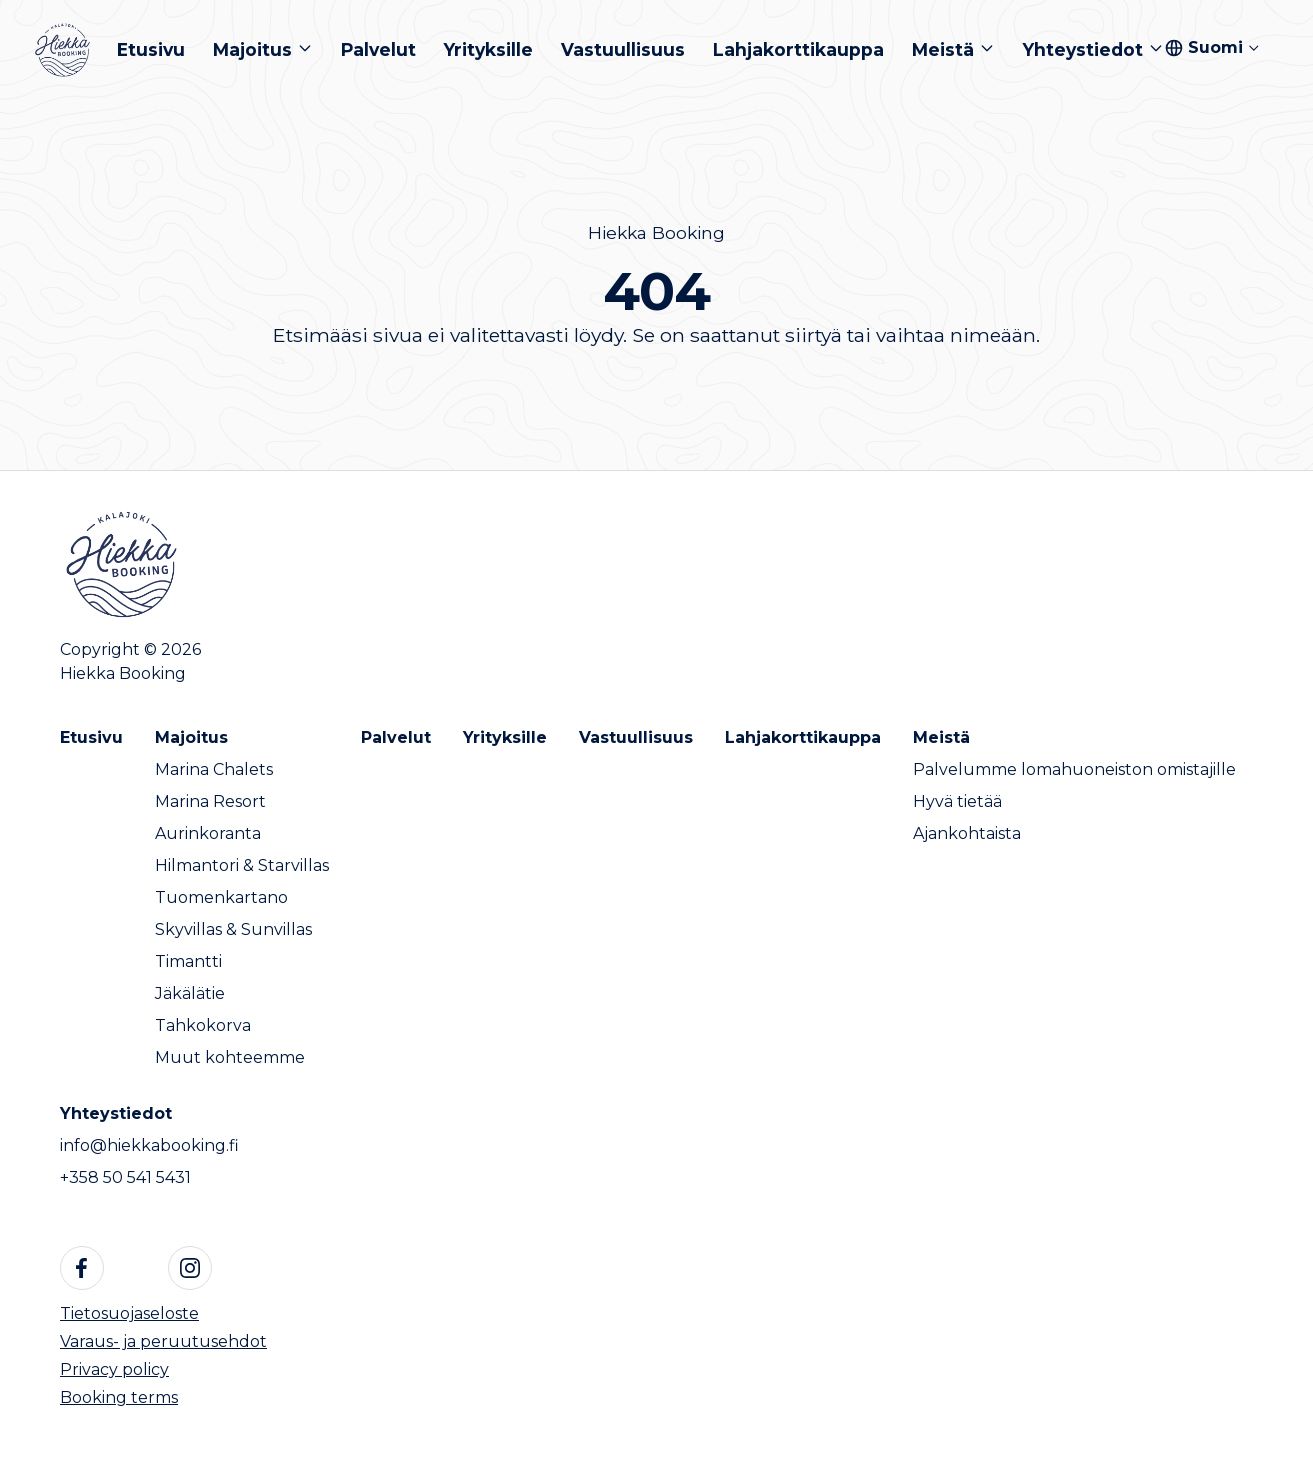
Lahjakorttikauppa (803, 737)
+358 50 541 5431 (125, 1177)
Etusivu (91, 737)
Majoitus (191, 737)
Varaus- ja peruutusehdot (163, 1341)
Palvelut (396, 737)
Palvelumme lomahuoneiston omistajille (1074, 769)
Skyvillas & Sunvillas (233, 929)
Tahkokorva (203, 1025)
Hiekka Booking (656, 232)
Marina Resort (210, 801)
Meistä (941, 737)
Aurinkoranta (208, 833)
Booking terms (119, 1397)
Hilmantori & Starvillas (242, 865)
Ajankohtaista (967, 833)
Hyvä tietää (957, 801)
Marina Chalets (214, 769)
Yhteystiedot (116, 1113)
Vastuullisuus (636, 737)
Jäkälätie (190, 993)
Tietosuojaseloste (129, 1313)
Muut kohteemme (230, 1057)
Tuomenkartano (221, 897)
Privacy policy (114, 1369)
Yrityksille (505, 737)
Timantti (188, 961)
